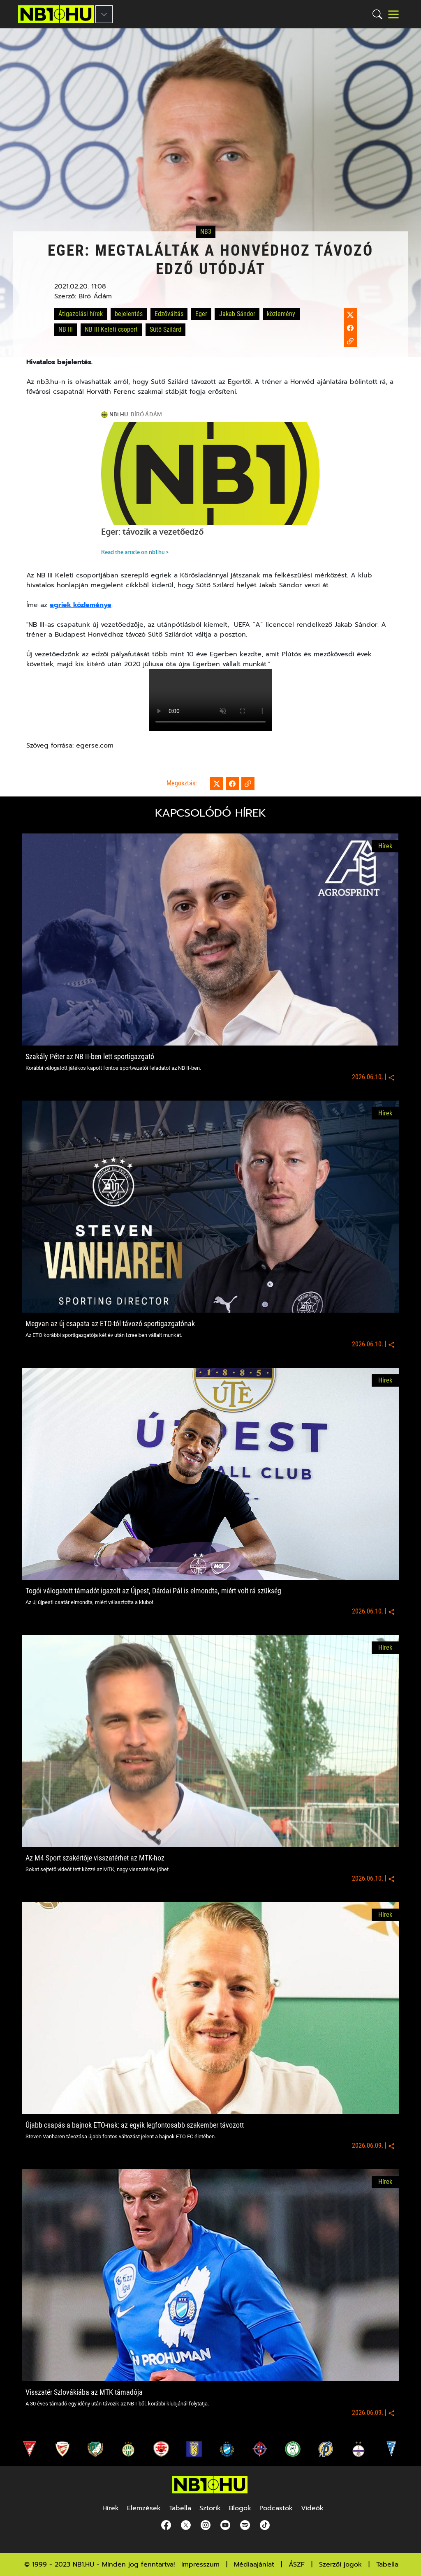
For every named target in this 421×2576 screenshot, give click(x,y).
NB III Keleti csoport (111, 329)
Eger (201, 314)
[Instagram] (204, 2524)
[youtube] (224, 2524)
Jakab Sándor (237, 314)
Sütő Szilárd (165, 329)
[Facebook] (164, 2524)
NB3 (205, 232)
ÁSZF (297, 2564)
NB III (65, 329)
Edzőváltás (169, 314)
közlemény (281, 314)
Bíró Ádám (95, 296)
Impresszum (200, 2564)
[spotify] (243, 2524)
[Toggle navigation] (393, 14)
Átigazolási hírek (80, 314)
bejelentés (129, 314)
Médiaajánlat (254, 2564)
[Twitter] (184, 2524)
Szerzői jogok (340, 2564)
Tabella (387, 2564)
